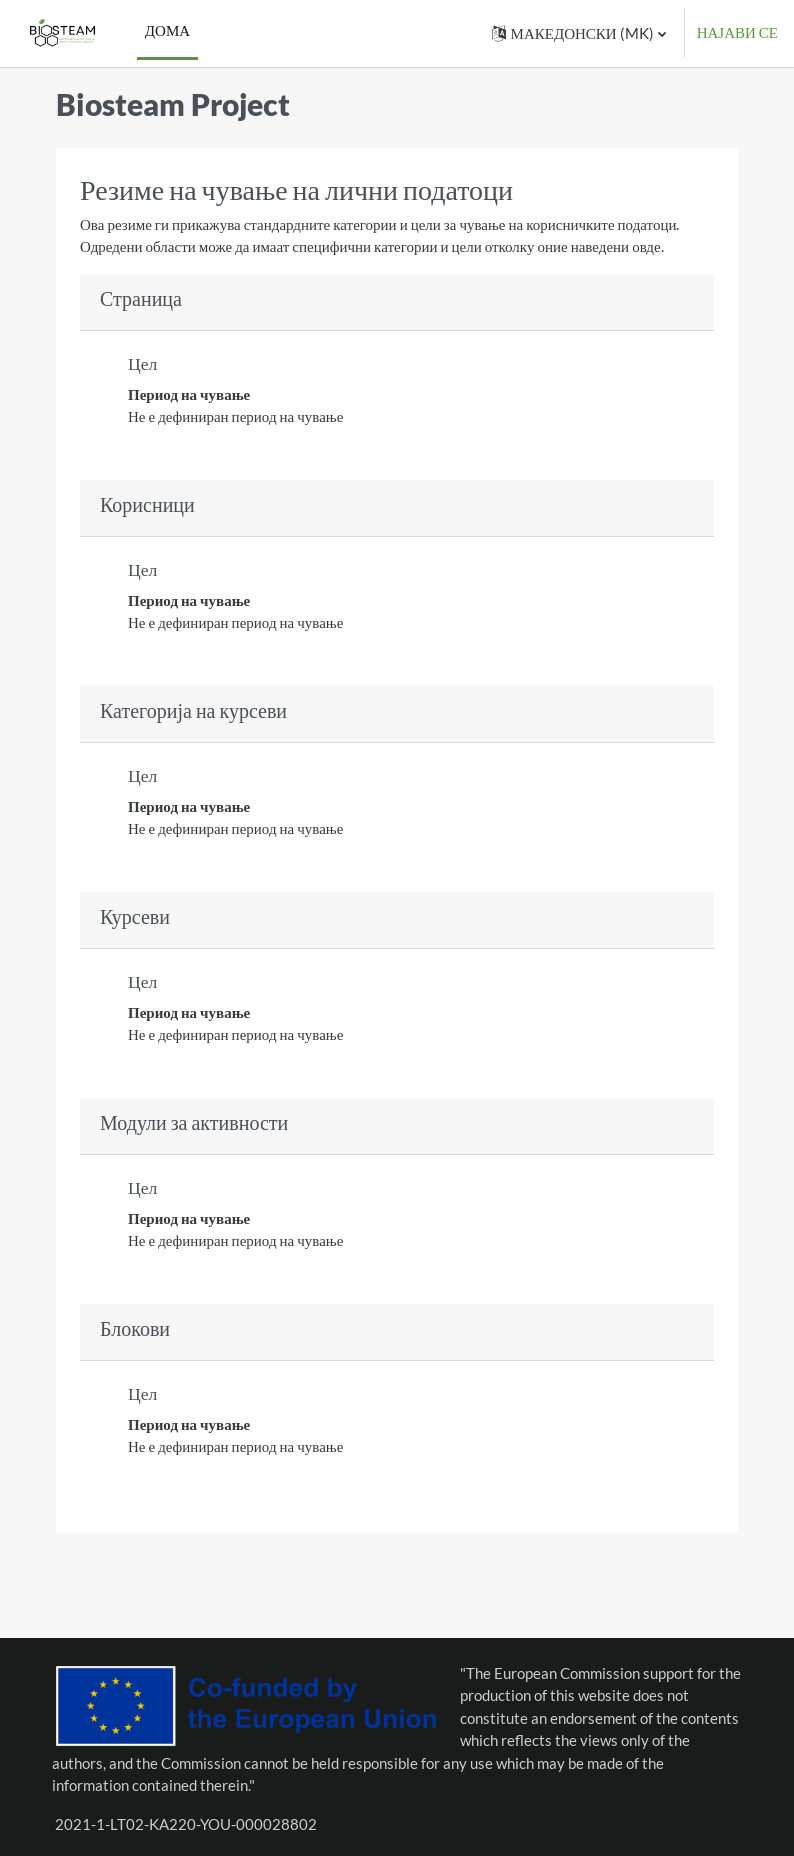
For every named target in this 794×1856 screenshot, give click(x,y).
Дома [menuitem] (167, 30)
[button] (579, 33)
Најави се (737, 32)
